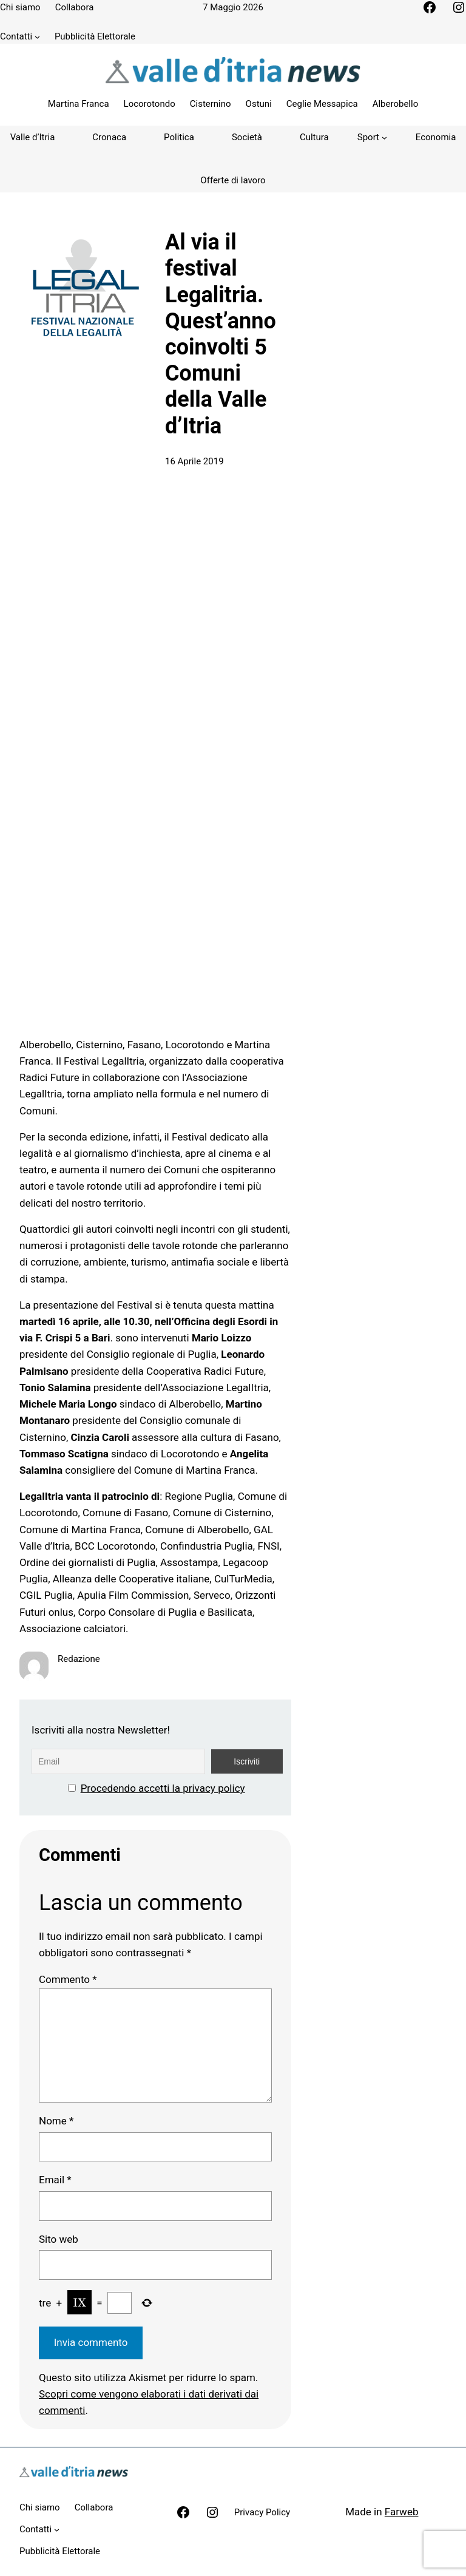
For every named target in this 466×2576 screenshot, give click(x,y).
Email (55, 2180)
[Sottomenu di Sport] (372, 137)
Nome (56, 2121)
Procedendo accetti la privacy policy (163, 1788)
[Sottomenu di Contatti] (37, 36)
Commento (68, 1979)
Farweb (402, 2512)
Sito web (58, 2239)
